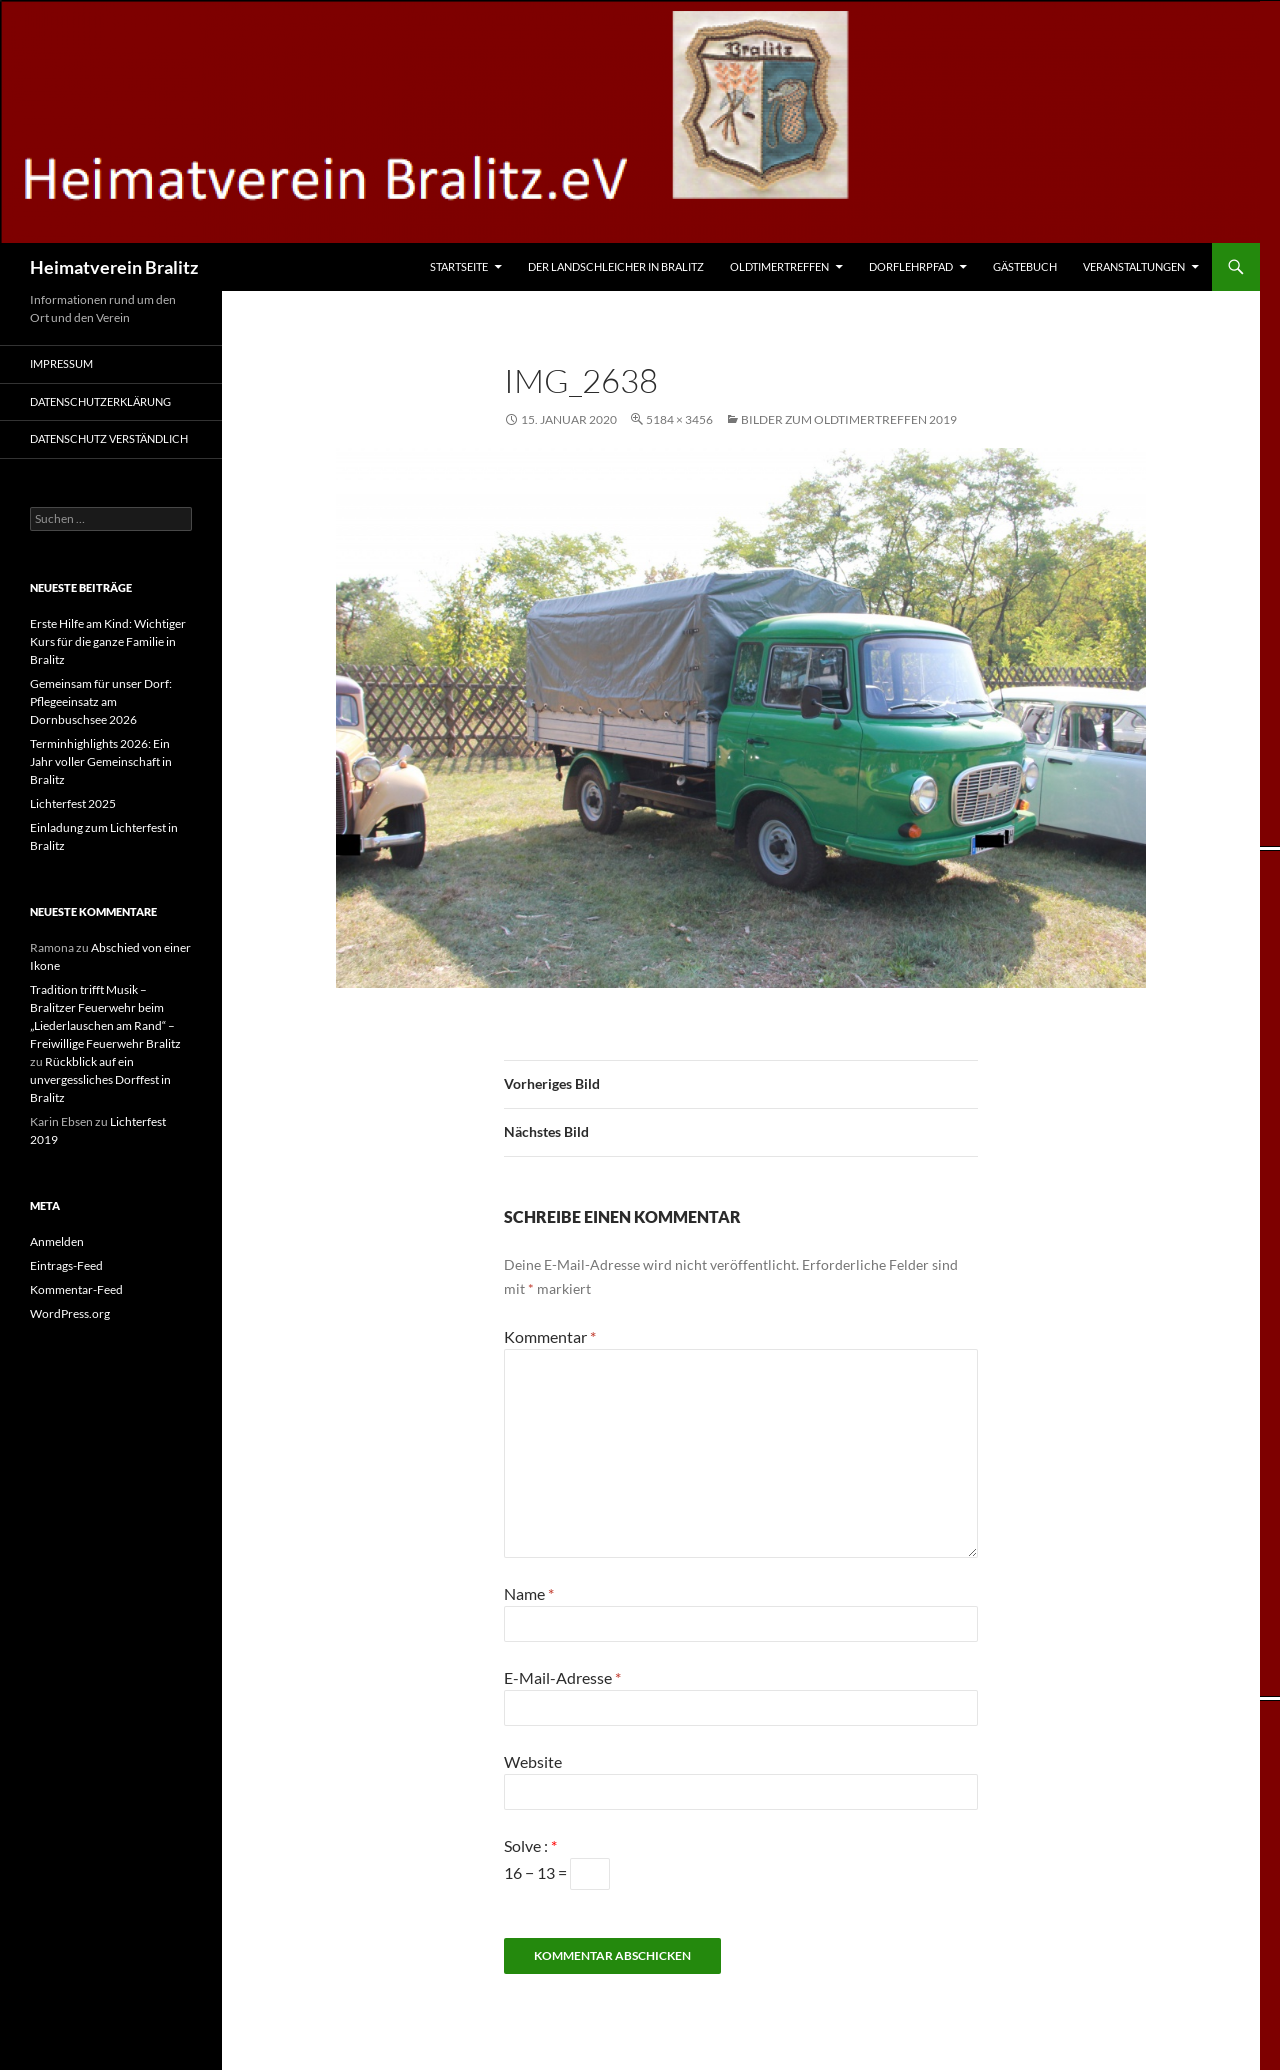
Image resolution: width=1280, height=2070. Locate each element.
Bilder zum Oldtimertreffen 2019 (849, 419)
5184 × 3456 (679, 419)
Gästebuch (1025, 266)
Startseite (459, 266)
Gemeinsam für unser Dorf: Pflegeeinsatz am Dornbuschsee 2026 (101, 701)
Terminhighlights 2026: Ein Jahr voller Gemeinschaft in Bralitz (101, 761)
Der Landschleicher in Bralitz (616, 266)
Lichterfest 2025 (73, 803)
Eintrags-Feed (66, 1265)
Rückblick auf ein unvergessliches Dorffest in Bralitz (100, 1079)
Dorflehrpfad (911, 266)
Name (529, 1593)
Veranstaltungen (1134, 266)
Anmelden (57, 1241)
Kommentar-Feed (76, 1289)
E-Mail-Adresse (562, 1677)
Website (533, 1761)
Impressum (61, 363)
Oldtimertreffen (779, 266)
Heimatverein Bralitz (114, 267)
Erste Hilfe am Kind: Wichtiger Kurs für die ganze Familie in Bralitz (108, 641)
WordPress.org (70, 1313)
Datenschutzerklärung (100, 401)
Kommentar (550, 1336)
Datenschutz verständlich (109, 438)
